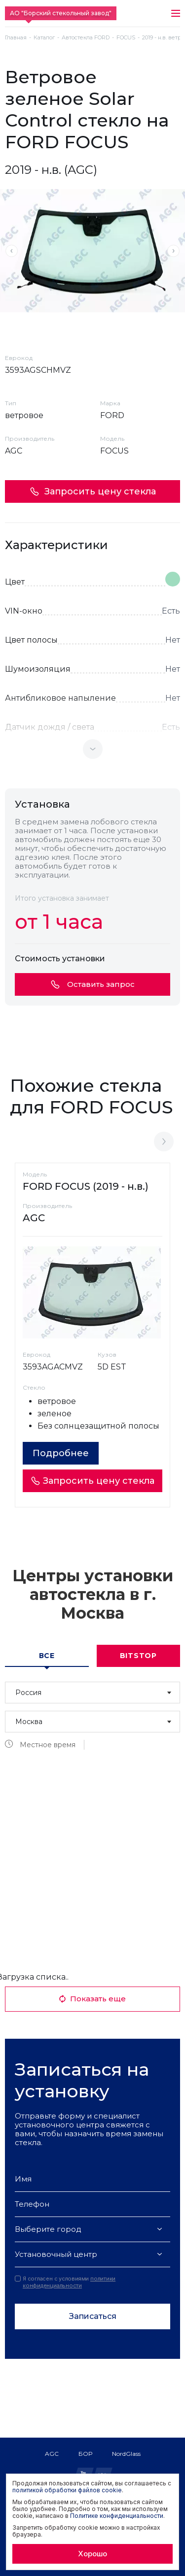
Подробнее (61, 1453)
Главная (16, 37)
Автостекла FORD (86, 37)
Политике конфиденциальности (116, 2515)
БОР (85, 2453)
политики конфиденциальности (69, 2282)
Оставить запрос (93, 984)
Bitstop (138, 1655)
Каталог (44, 37)
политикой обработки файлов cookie (67, 2490)
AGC (52, 2453)
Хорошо (92, 2553)
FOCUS (125, 37)
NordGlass (126, 2453)
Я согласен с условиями (65, 2282)
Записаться (92, 2316)
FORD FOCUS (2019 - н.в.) (85, 1186)
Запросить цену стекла (93, 491)
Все (47, 1655)
